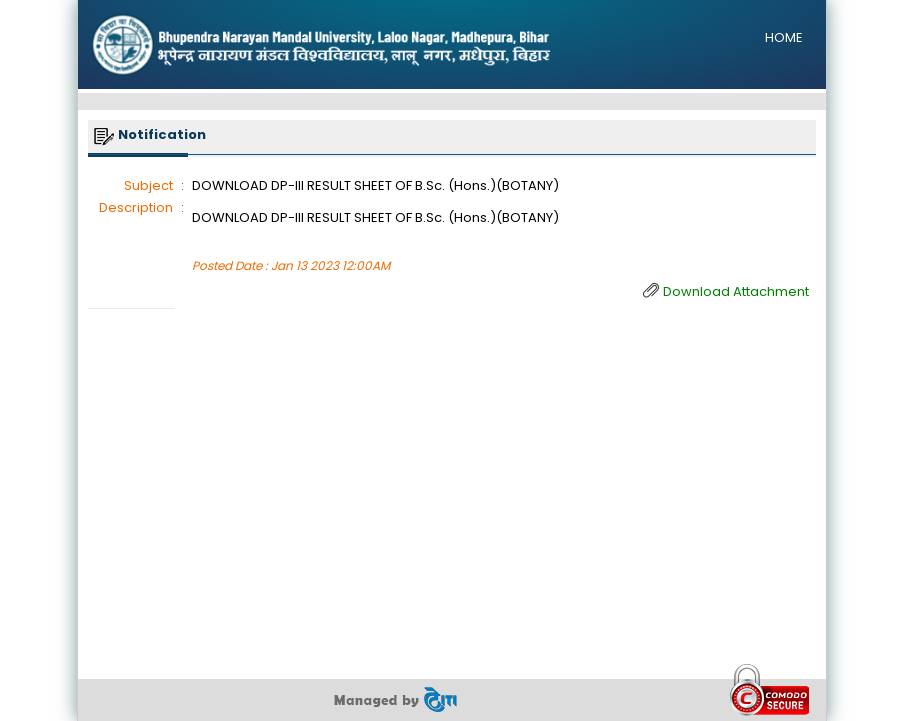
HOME (784, 37)
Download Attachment (736, 291)
